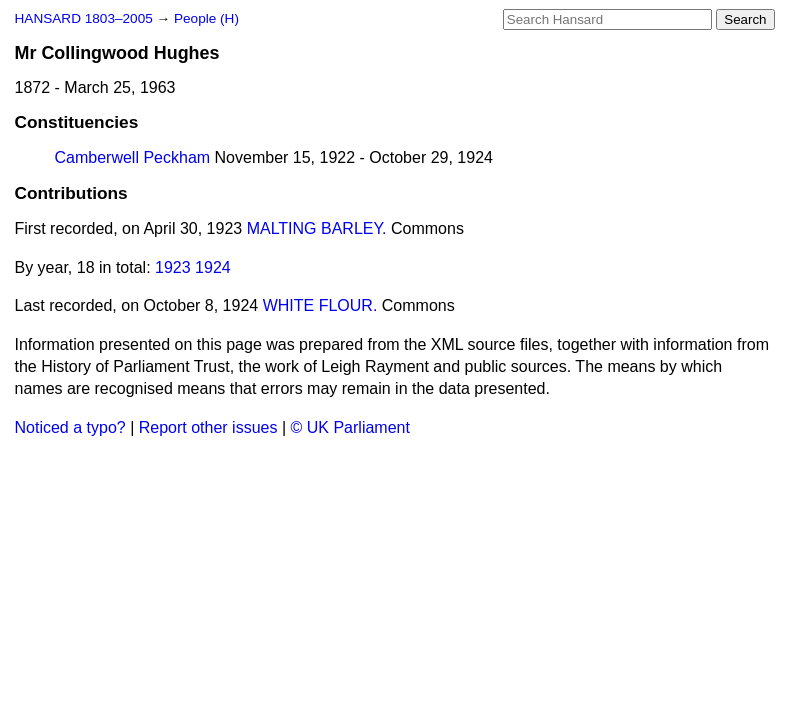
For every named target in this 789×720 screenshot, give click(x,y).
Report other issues (208, 427)
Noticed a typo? (70, 427)
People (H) (206, 18)
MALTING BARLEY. (317, 228)
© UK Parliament (350, 427)
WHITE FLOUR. (320, 305)
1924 (213, 267)
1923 (173, 267)
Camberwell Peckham (133, 157)
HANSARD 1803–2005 (84, 18)
